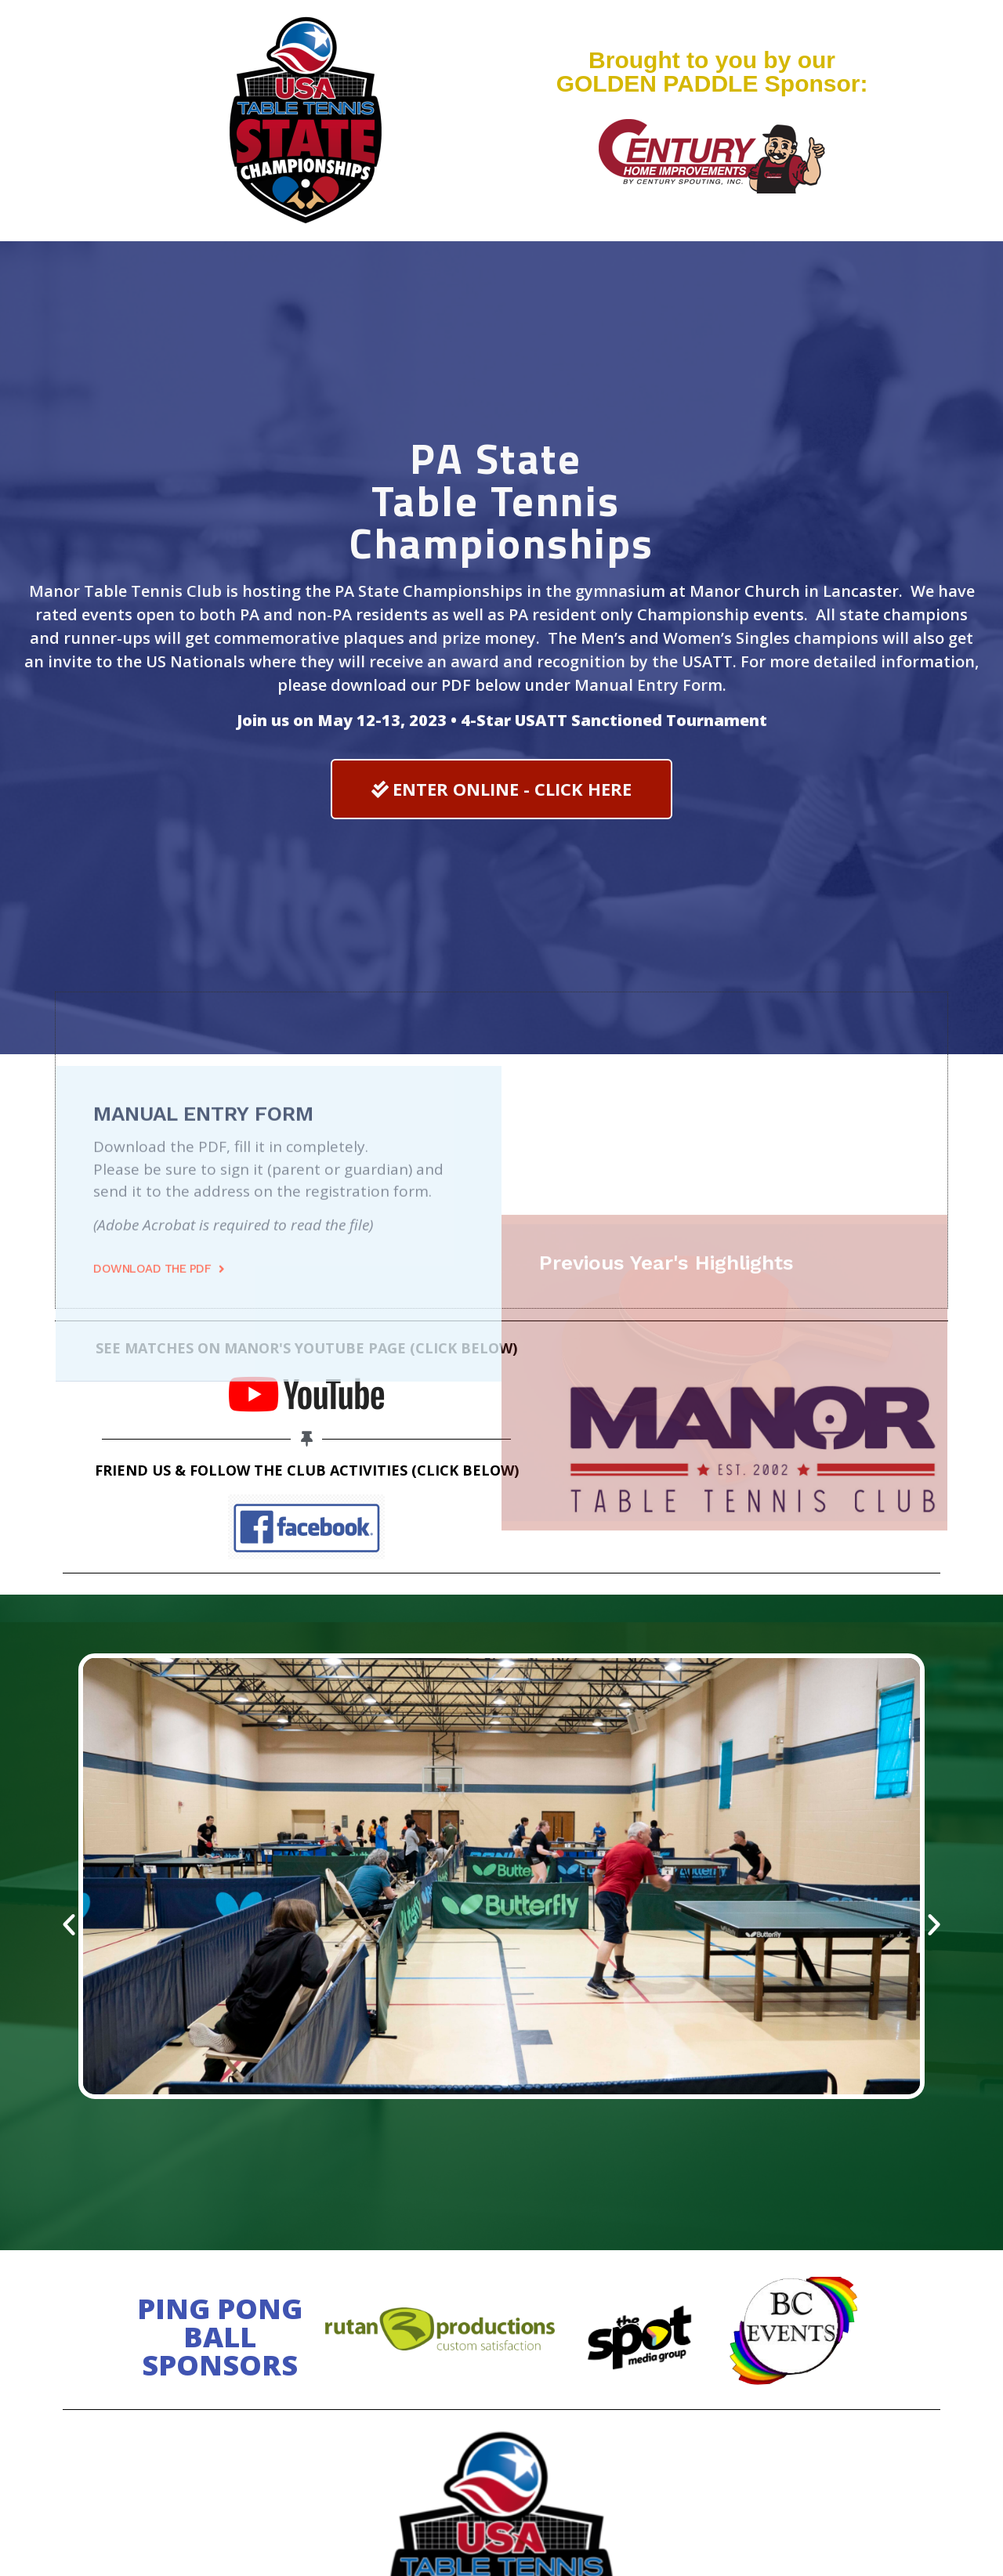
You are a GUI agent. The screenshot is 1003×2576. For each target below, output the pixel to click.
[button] (501, 789)
